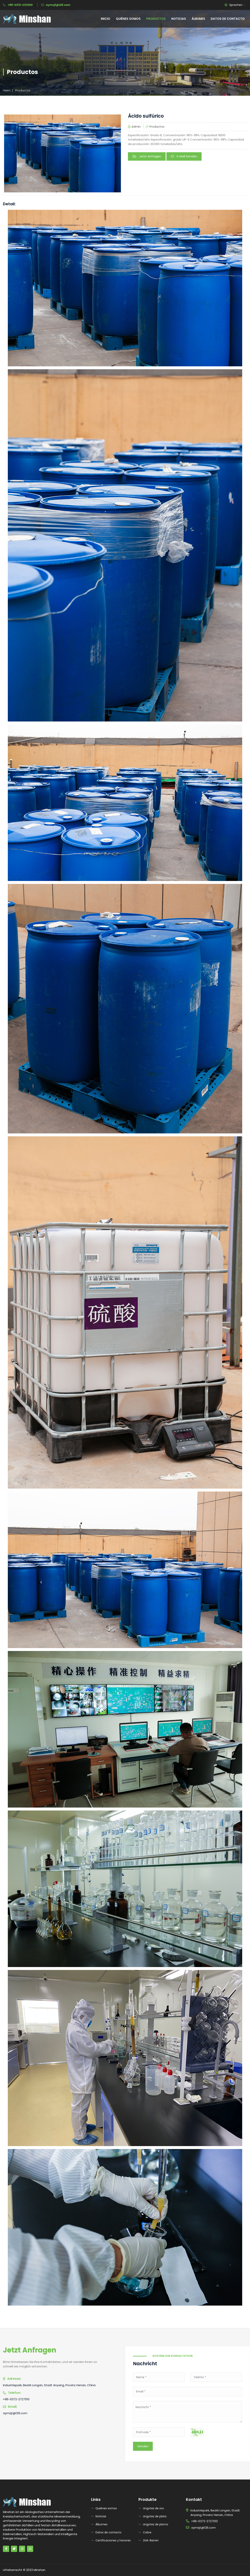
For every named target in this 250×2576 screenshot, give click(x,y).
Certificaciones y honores (113, 2540)
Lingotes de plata (154, 2516)
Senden (142, 2446)
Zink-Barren (151, 2540)
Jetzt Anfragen (146, 156)
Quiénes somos (128, 19)
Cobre (147, 2532)
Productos (156, 19)
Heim (6, 90)
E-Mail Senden (184, 156)
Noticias (178, 19)
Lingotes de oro (153, 2508)
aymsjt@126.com (15, 2413)
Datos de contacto (228, 19)
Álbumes (198, 19)
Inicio (105, 19)
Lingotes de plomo (155, 2524)
